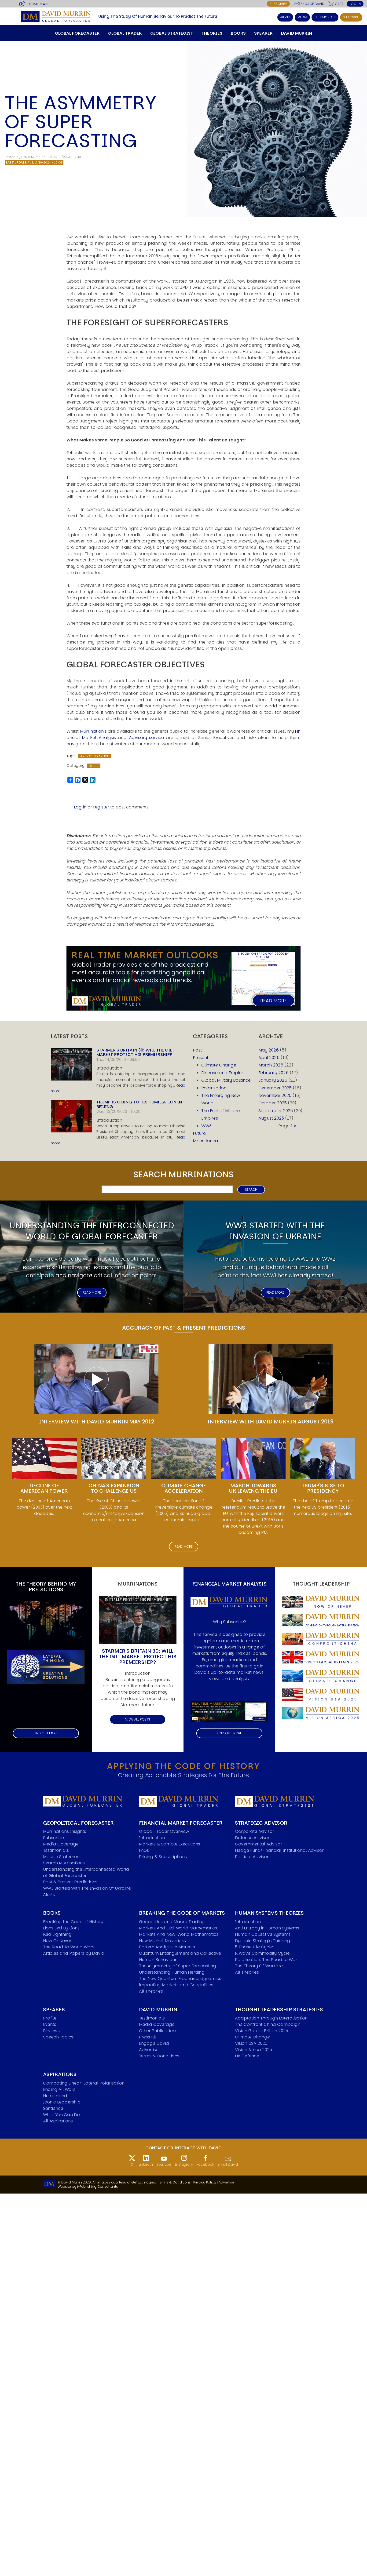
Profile (49, 2018)
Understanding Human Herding (172, 1972)
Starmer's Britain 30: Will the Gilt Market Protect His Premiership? (135, 1052)
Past (197, 1050)
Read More (92, 1292)
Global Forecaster (77, 33)
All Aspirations (58, 2121)
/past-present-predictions (44, 1490)
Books (238, 33)
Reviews (51, 2031)
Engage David (312, 3)
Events (49, 2024)
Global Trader (125, 33)
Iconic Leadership (62, 2102)
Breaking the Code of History (73, 1922)
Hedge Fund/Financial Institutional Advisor (279, 1850)
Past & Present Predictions (70, 1882)
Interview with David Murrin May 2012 (96, 1421)
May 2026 (268, 1050)
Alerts (285, 17)
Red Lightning (57, 1934)
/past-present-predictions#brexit (253, 1490)
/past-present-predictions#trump (323, 1490)
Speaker (263, 33)
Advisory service (146, 737)
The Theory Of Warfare (259, 1966)
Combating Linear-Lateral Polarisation (84, 2083)
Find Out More (229, 1733)
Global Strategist (171, 33)
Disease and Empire (222, 1073)
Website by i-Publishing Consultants (88, 2186)
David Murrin (296, 33)
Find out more (45, 1733)
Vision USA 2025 (251, 2043)
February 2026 (273, 1073)
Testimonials (37, 4)
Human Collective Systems (262, 1934)
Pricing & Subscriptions (163, 1856)
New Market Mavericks (162, 1940)
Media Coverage (61, 1844)
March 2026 (270, 1065)
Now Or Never (57, 1940)
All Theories (151, 1991)
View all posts (137, 1719)
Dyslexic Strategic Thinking (262, 1940)
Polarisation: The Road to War (266, 1959)
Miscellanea (205, 1141)
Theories (212, 33)
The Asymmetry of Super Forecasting (177, 1966)
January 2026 (272, 1080)
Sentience (53, 2108)
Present (200, 1057)
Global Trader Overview (164, 1831)
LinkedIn (146, 2161)
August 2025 (271, 1118)
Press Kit (147, 2037)
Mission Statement (62, 1856)
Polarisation (213, 1088)
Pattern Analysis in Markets (167, 1947)
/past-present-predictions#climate (183, 1490)
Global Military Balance (226, 1080)
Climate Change (218, 1065)
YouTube (164, 2162)
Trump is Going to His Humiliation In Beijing (139, 1104)
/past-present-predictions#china (114, 1490)
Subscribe (278, 3)
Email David (228, 2162)
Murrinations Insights (64, 1831)
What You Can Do (61, 2115)
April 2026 (268, 1057)
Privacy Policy (204, 2182)
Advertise (148, 2049)
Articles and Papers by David (73, 1953)
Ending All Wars (59, 2089)
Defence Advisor (252, 1838)
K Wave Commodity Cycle (262, 1953)
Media (302, 17)
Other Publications (158, 2031)
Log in (355, 3)
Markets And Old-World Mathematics (178, 1928)
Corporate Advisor (254, 1831)
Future (94, 766)
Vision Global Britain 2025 (261, 2031)
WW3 (206, 1126)
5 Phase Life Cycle (254, 1947)
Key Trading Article (95, 756)
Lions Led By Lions (61, 1928)
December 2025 (275, 1088)
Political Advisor (251, 1856)
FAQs (144, 1850)
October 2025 (272, 1103)
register (101, 807)
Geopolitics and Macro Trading (172, 1922)
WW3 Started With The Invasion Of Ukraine (87, 1888)
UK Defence (247, 2056)
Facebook (205, 2161)
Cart (339, 3)
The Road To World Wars (68, 1947)
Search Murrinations (64, 1863)
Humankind (55, 2096)
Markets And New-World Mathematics (178, 1934)
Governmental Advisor (258, 1844)
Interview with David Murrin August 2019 (270, 1421)
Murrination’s (93, 731)
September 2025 (275, 1110)
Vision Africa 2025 (253, 2049)
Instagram (184, 2161)
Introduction (152, 1838)
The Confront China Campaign (267, 2024)
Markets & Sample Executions (169, 1844)
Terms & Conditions (159, 2056)
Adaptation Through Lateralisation (271, 2018)
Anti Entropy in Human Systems (267, 1928)
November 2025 (274, 1095)
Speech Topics (58, 2037)
